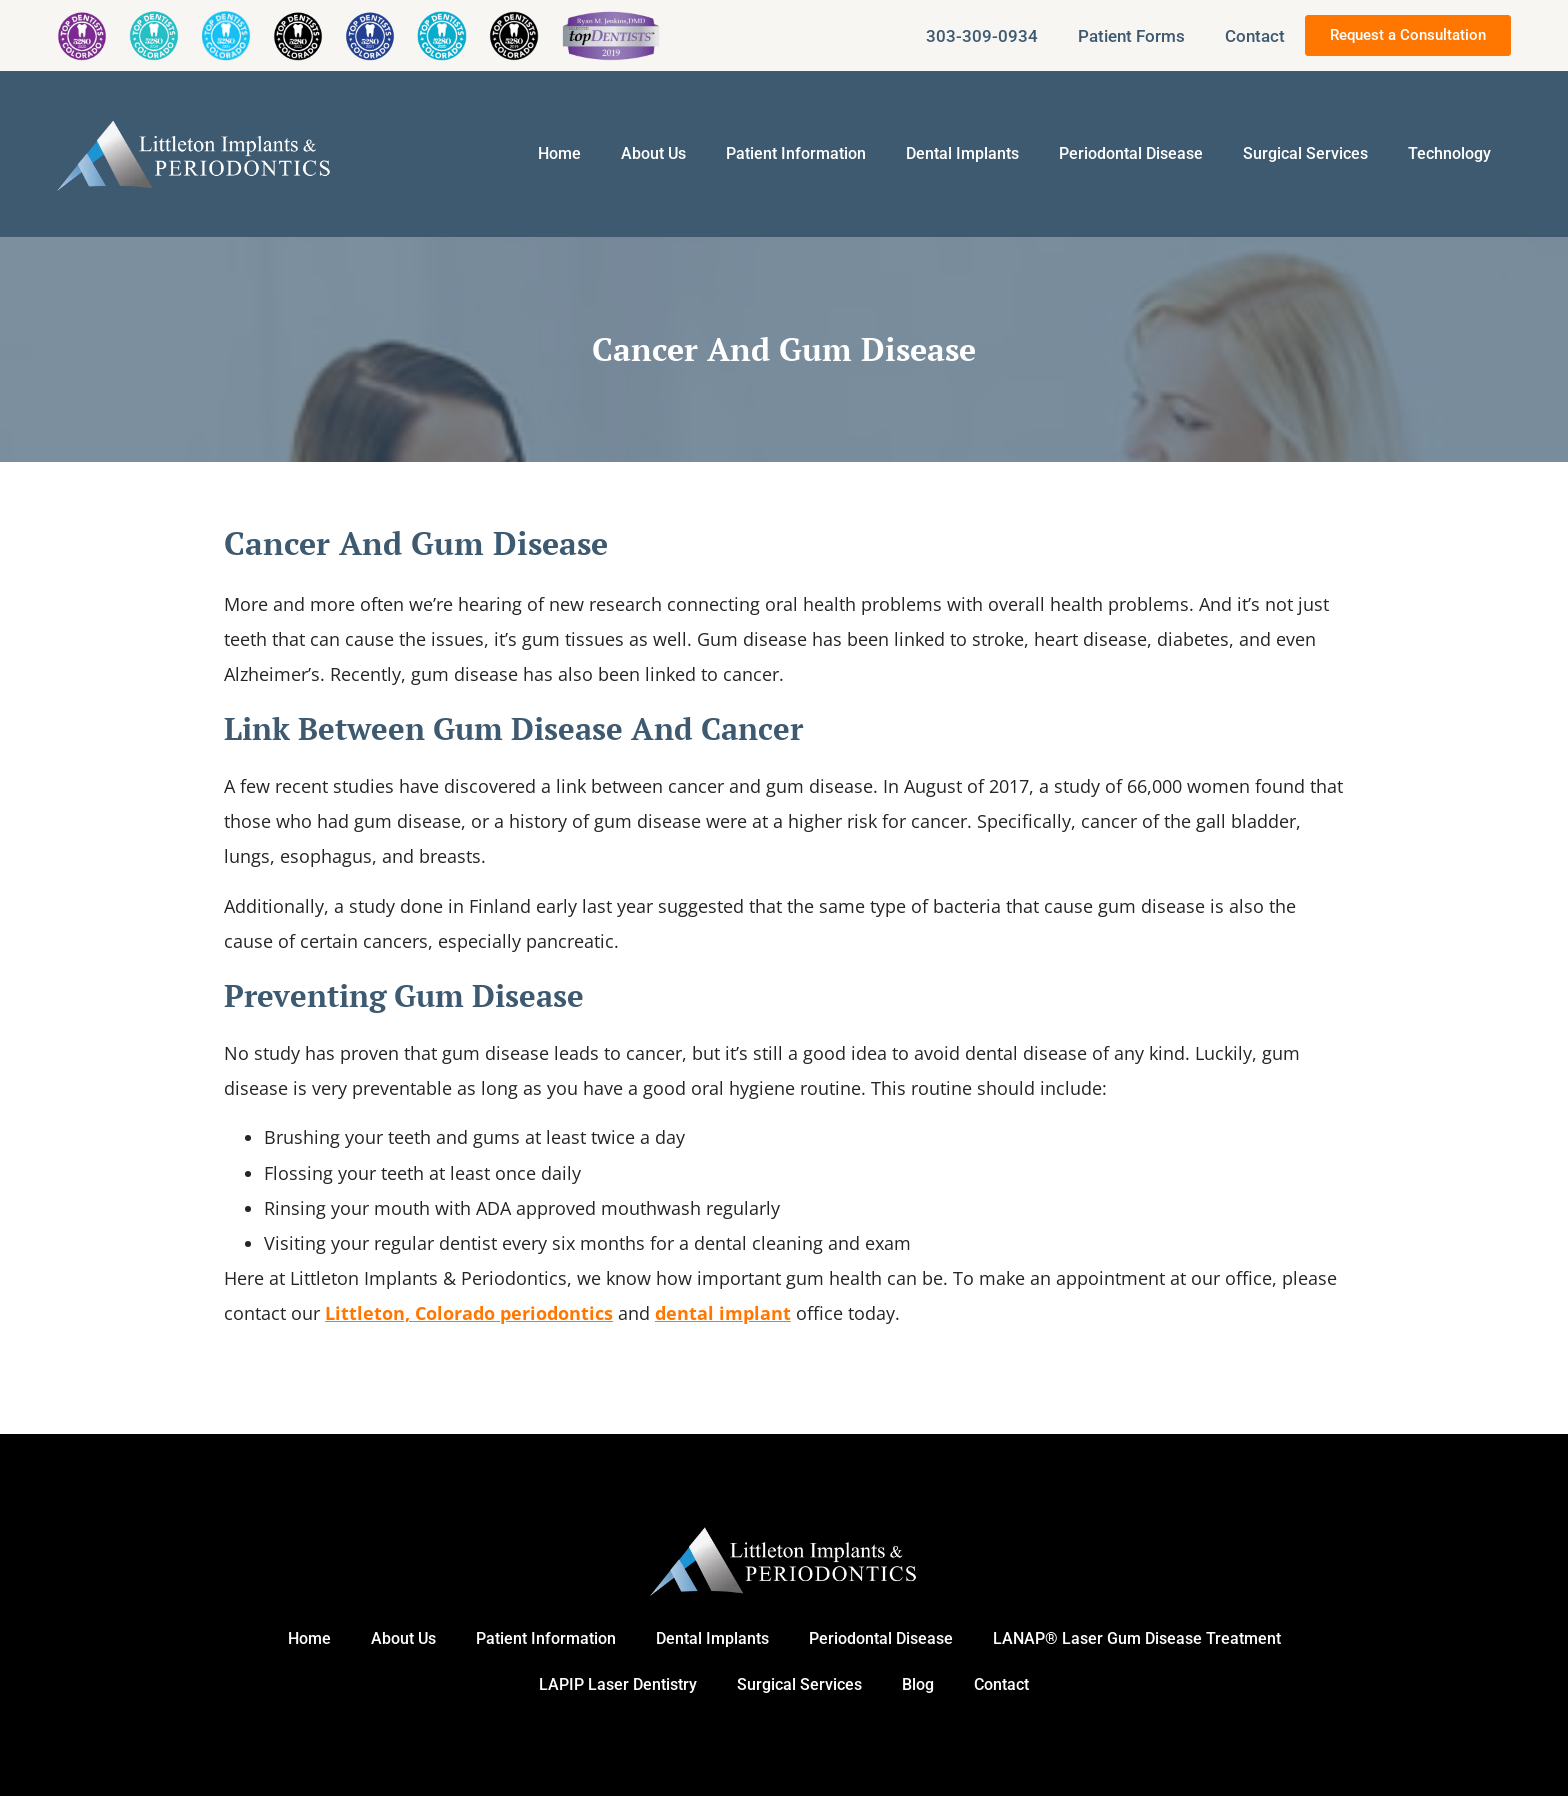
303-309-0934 (982, 36)
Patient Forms (1131, 36)
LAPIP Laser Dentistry (618, 1684)
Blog (918, 1684)
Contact (1255, 36)
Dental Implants (962, 153)
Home (559, 153)
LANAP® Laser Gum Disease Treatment (1137, 1638)
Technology (1449, 153)
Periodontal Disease (1131, 153)
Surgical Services (1305, 153)
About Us (653, 153)
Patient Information (796, 153)
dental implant (723, 1313)
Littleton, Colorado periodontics (469, 1313)
